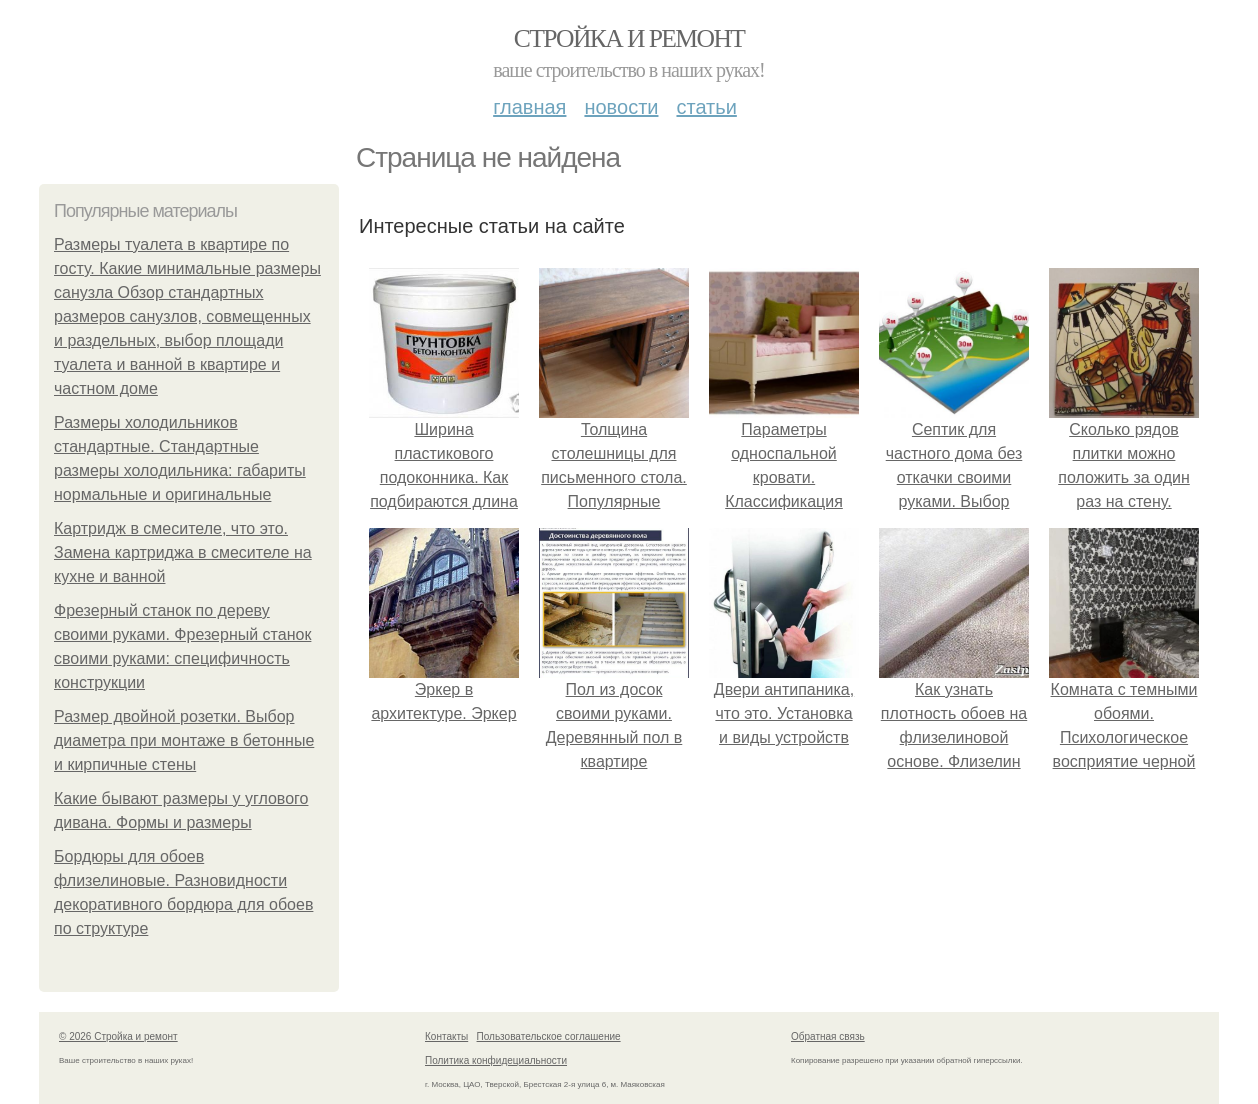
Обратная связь (828, 1036)
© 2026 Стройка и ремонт (118, 1036)
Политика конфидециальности (496, 1060)
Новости (621, 107)
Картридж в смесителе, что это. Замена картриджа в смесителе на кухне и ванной (183, 552)
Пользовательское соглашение (549, 1036)
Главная (529, 107)
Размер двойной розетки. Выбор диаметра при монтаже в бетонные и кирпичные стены (184, 740)
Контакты (446, 1036)
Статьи (706, 107)
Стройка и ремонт (629, 38)
